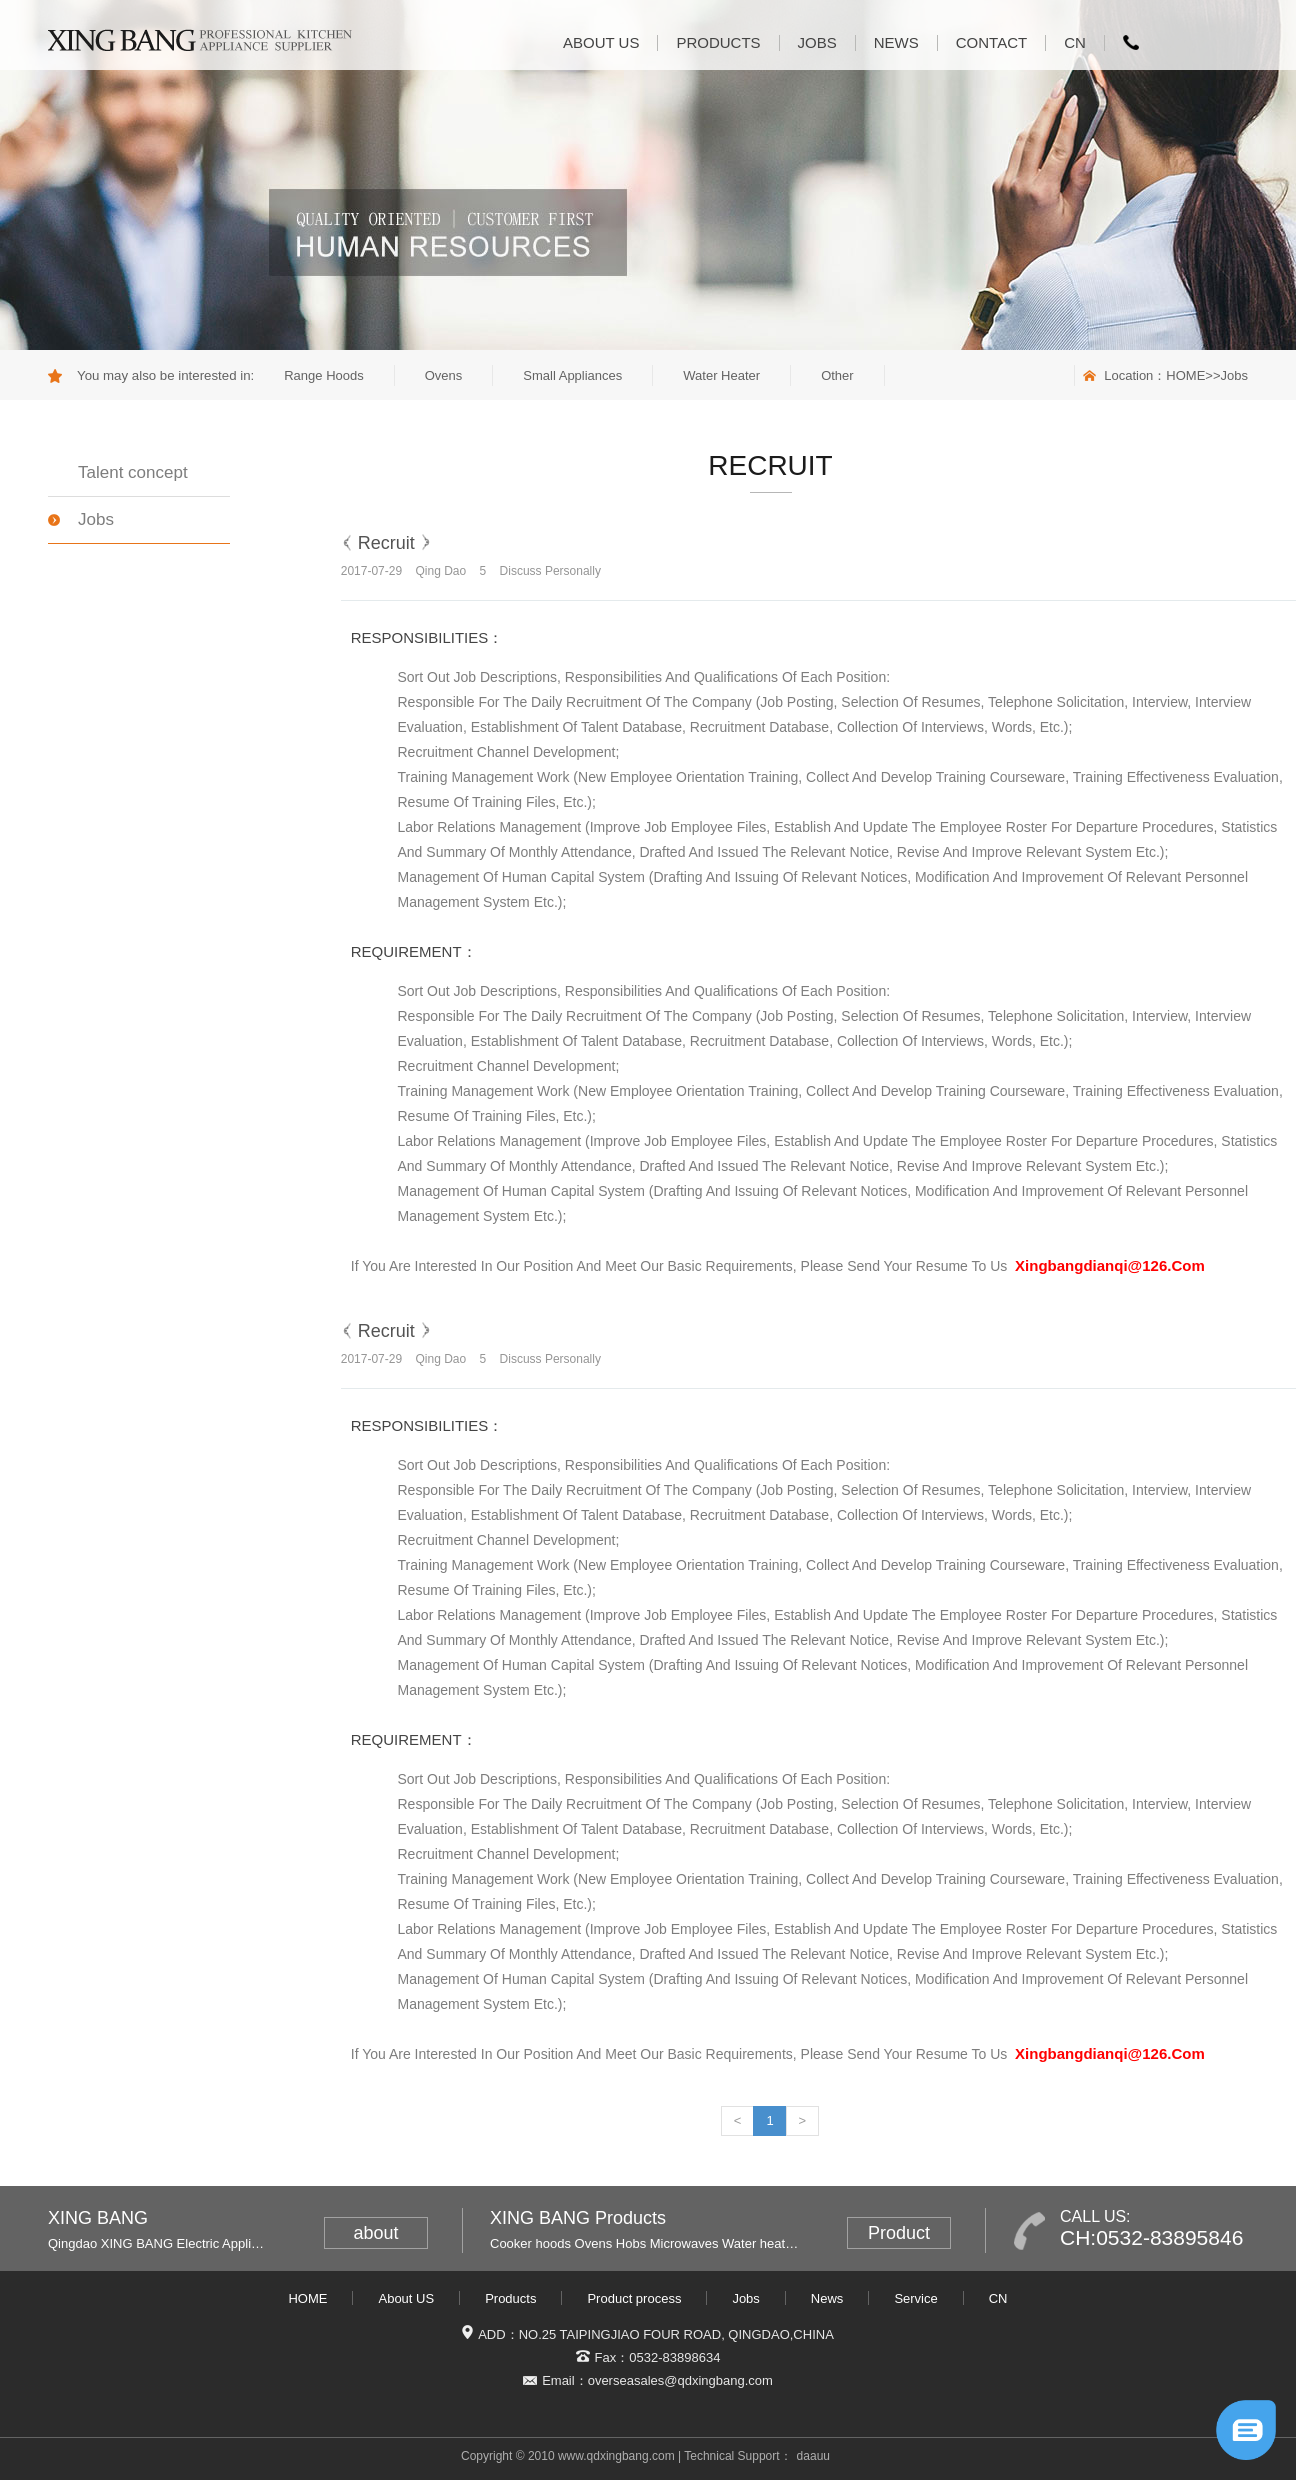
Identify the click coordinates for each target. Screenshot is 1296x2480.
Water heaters (762, 2243)
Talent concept (133, 472)
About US (601, 43)
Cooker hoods (530, 2243)
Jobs (817, 43)
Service (915, 2298)
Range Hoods (324, 375)
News (896, 43)
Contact (991, 43)
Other (837, 375)
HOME (1185, 375)
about (375, 2233)
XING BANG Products (578, 2218)
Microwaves (684, 2243)
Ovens (444, 375)
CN (1075, 43)
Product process (634, 2298)
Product (899, 2233)
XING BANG (98, 2218)
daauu (813, 2456)
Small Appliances (572, 375)
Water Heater (721, 375)
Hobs (631, 2243)
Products (718, 43)
